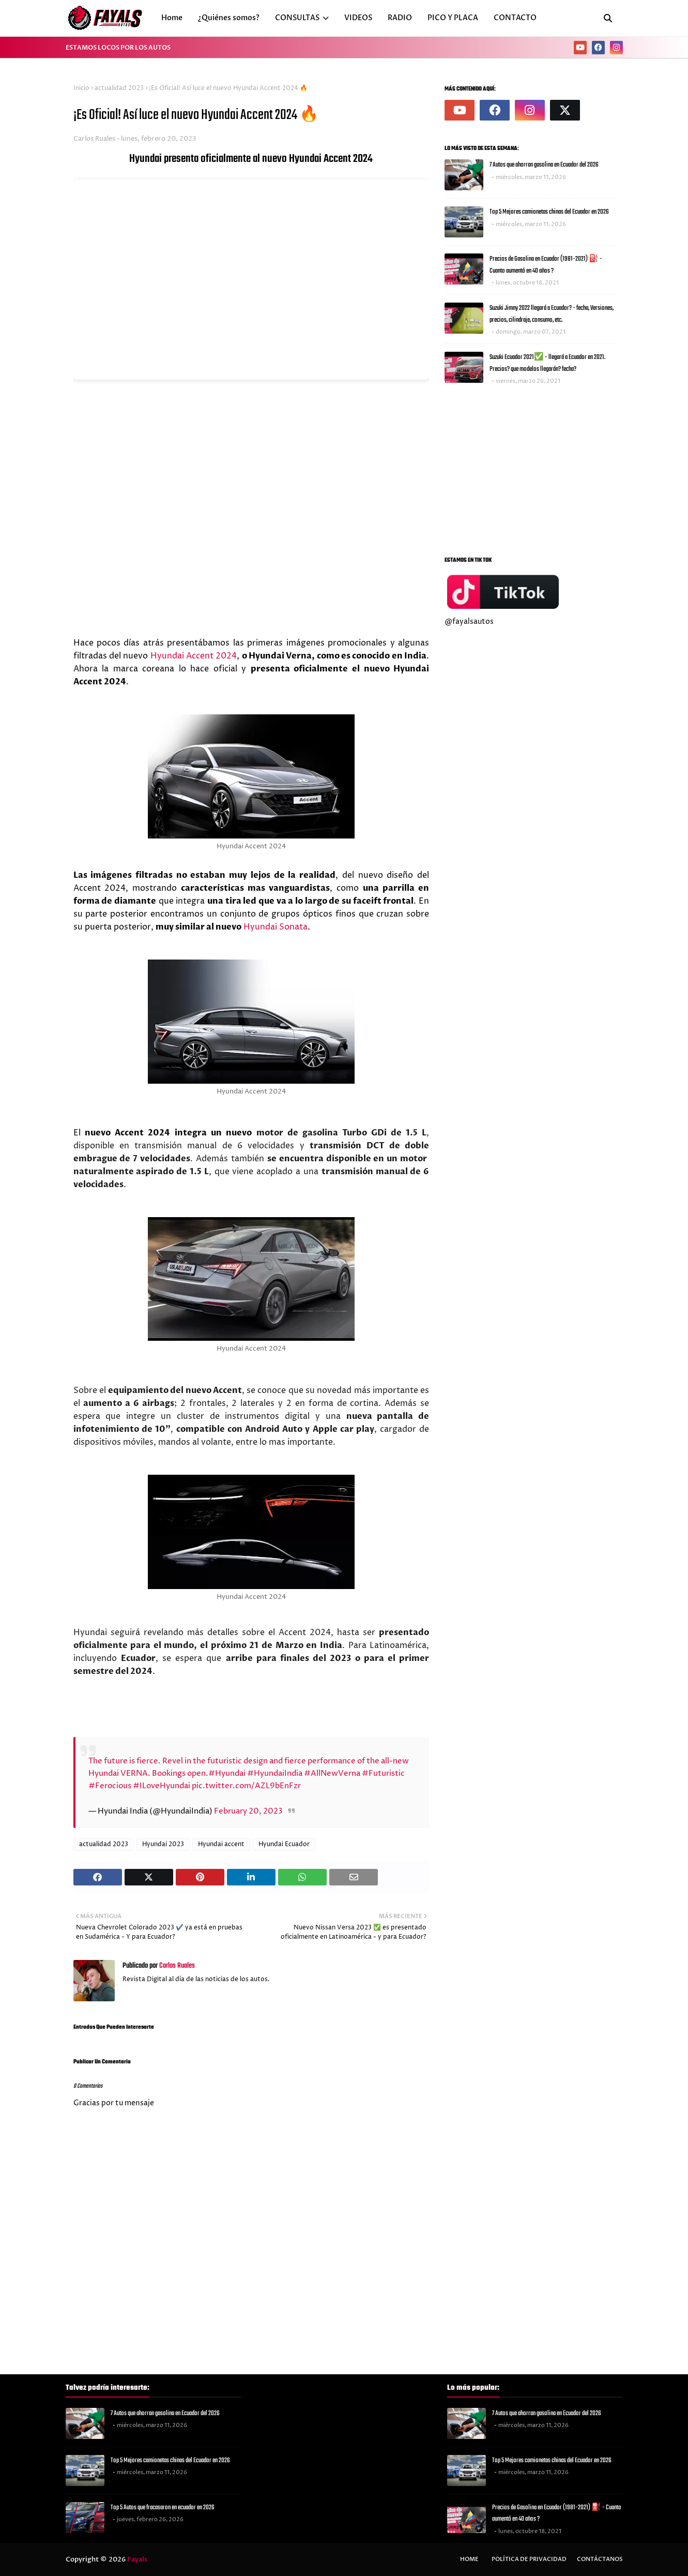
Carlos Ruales (94, 138)
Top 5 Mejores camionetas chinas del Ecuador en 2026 (549, 211)
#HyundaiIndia (274, 1773)
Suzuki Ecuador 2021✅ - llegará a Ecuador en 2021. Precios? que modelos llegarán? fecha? (547, 363)
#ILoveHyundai (161, 1785)
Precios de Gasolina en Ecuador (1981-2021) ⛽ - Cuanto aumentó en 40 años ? (546, 264)
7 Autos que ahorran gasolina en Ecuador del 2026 (544, 164)
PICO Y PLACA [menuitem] (452, 18)
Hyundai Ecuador (284, 1844)
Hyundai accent (221, 1844)
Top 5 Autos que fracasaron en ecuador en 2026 (163, 2507)
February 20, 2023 (248, 1811)
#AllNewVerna (332, 1773)
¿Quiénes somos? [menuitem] (228, 18)
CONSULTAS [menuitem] (297, 18)
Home (469, 2559)
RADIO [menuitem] (400, 18)
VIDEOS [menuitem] (358, 18)
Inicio (81, 88)
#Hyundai (227, 1773)
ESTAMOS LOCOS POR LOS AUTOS (118, 47)
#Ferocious (109, 1785)
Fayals (137, 2559)
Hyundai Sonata (275, 927)
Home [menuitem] (171, 18)
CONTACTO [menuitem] (515, 18)
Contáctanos (600, 2559)
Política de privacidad (529, 2559)
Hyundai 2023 (163, 1844)
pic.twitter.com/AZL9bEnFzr (246, 1785)
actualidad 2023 (119, 88)
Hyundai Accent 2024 (193, 656)
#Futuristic (383, 1773)
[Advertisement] (530, 467)
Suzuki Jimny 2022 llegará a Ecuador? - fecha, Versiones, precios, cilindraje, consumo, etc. (552, 314)
